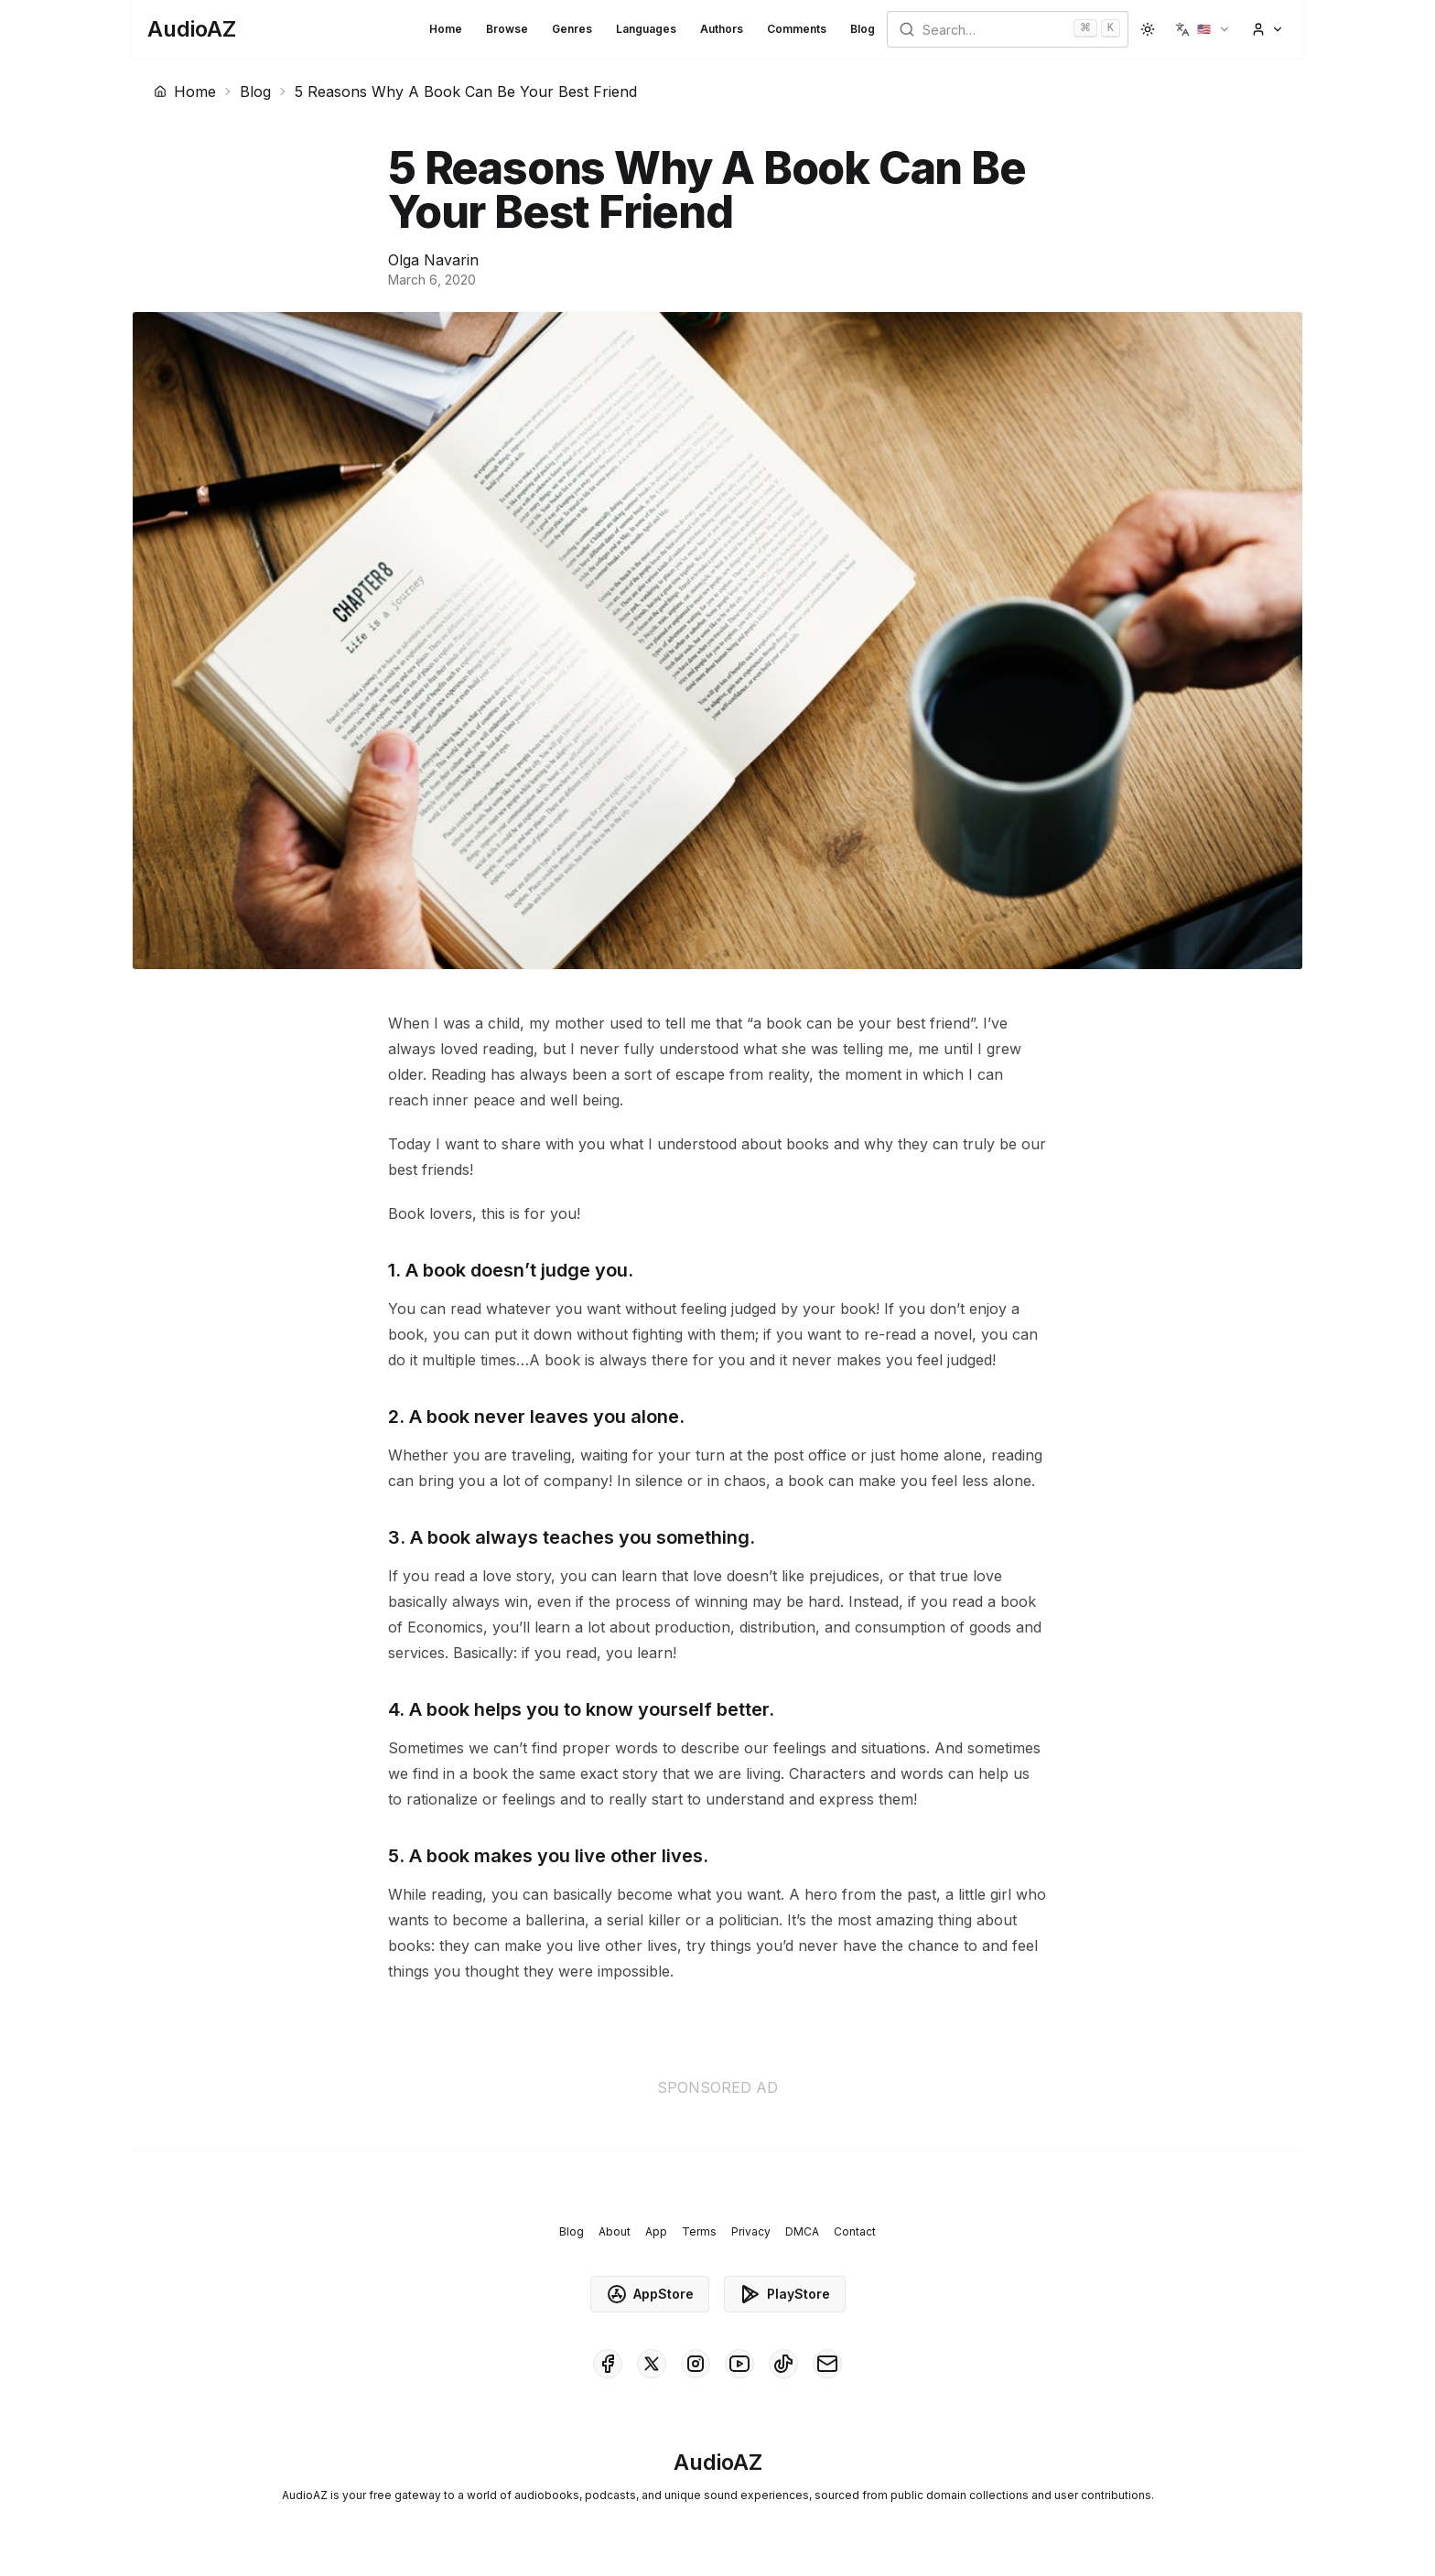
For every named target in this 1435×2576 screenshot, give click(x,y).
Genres (572, 29)
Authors (721, 29)
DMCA (802, 2231)
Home (445, 29)
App (656, 2231)
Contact (855, 2231)
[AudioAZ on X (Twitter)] (651, 2363)
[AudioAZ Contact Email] (827, 2363)
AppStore (650, 2294)
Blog (862, 29)
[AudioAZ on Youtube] (739, 2363)
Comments (796, 29)
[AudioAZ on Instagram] (695, 2363)
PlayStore (784, 2294)
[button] (1203, 29)
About (615, 2231)
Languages (646, 29)
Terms (699, 2231)
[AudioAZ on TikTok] (783, 2363)
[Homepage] (191, 29)
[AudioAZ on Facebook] (607, 2363)
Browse (507, 29)
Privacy (751, 2231)
